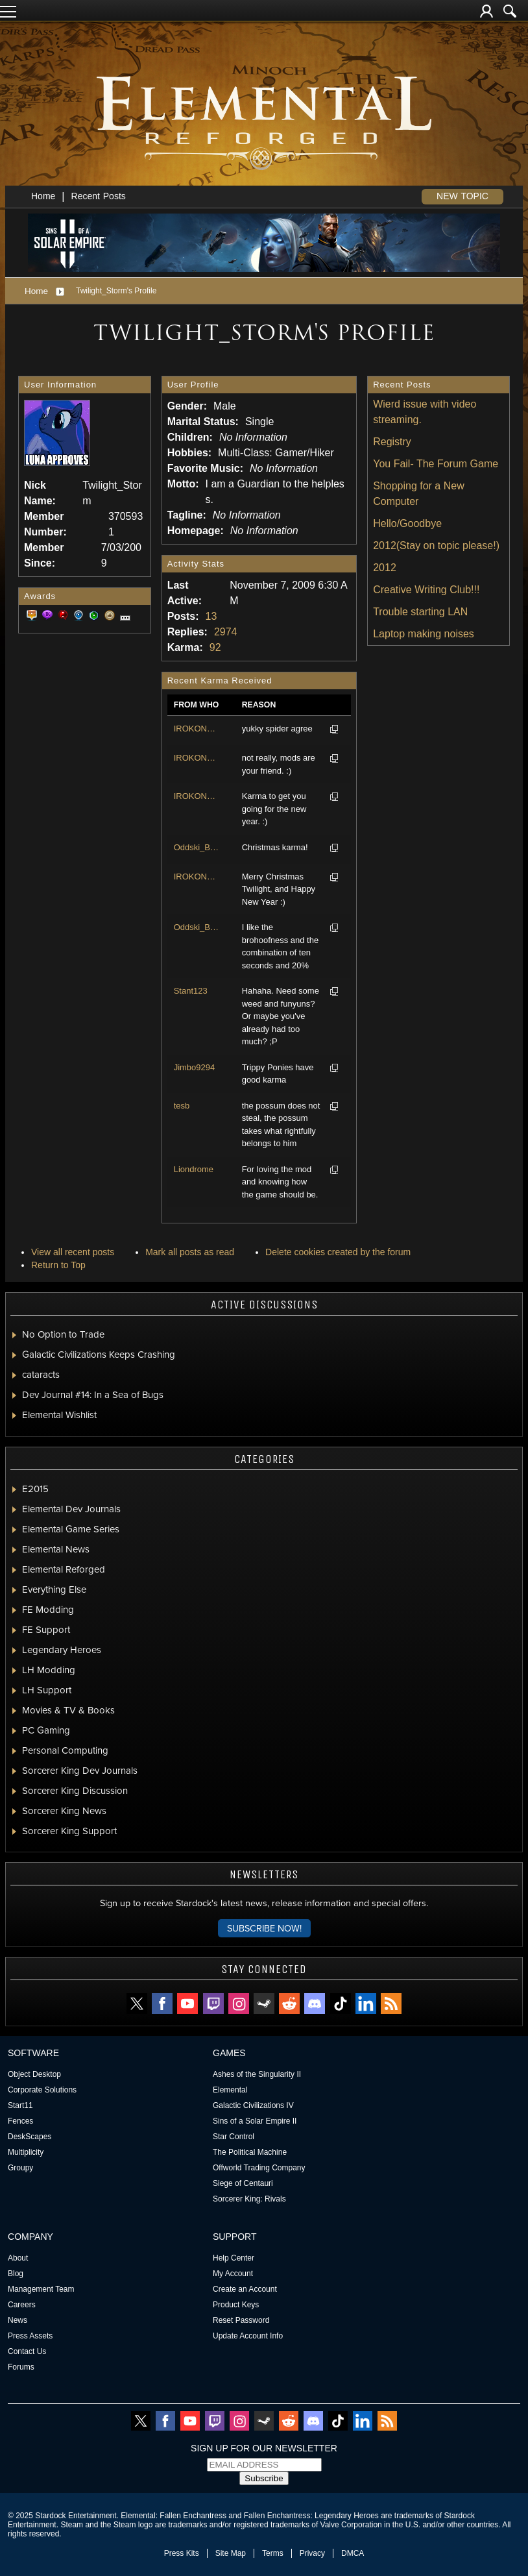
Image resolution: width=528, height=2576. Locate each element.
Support (235, 2236)
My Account (233, 2273)
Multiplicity (25, 2152)
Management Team (41, 2289)
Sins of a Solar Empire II (254, 2121)
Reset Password (241, 2320)
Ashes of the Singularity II (257, 2074)
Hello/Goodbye (407, 523)
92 (215, 647)
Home (43, 196)
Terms (272, 2553)
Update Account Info (248, 2335)
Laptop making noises (423, 633)
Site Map (230, 2553)
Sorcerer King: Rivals (249, 2198)
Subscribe (264, 2478)
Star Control (233, 2136)
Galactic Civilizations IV (253, 2105)
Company (30, 2236)
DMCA (352, 2553)
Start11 (20, 2105)
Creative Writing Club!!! (426, 589)
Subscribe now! (264, 1928)
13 (211, 616)
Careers (22, 2304)
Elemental (230, 2089)
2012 (384, 567)
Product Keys (236, 2304)
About (18, 2258)
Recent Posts (98, 196)
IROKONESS (196, 728)
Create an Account (245, 2289)
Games (229, 2053)
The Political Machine (250, 2152)
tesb (182, 1105)
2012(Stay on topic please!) (436, 545)
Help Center (233, 2258)
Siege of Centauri (243, 2183)
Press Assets (30, 2335)
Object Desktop (34, 2074)
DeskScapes (29, 2136)
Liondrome (193, 1169)
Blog (15, 2273)
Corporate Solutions (42, 2089)
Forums (21, 2367)
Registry (392, 441)
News (17, 2320)
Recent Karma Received (219, 680)
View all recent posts (72, 1252)
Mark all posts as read (189, 1252)
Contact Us (27, 2351)
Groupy (20, 2167)
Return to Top (58, 1265)
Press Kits (181, 2553)
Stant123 (191, 991)
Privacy (312, 2553)
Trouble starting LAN (420, 611)
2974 (225, 631)
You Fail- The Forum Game (435, 463)
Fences (20, 2121)
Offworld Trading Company (259, 2167)
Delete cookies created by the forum (338, 1252)
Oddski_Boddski (196, 847)
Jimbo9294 (194, 1067)
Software (33, 2053)
